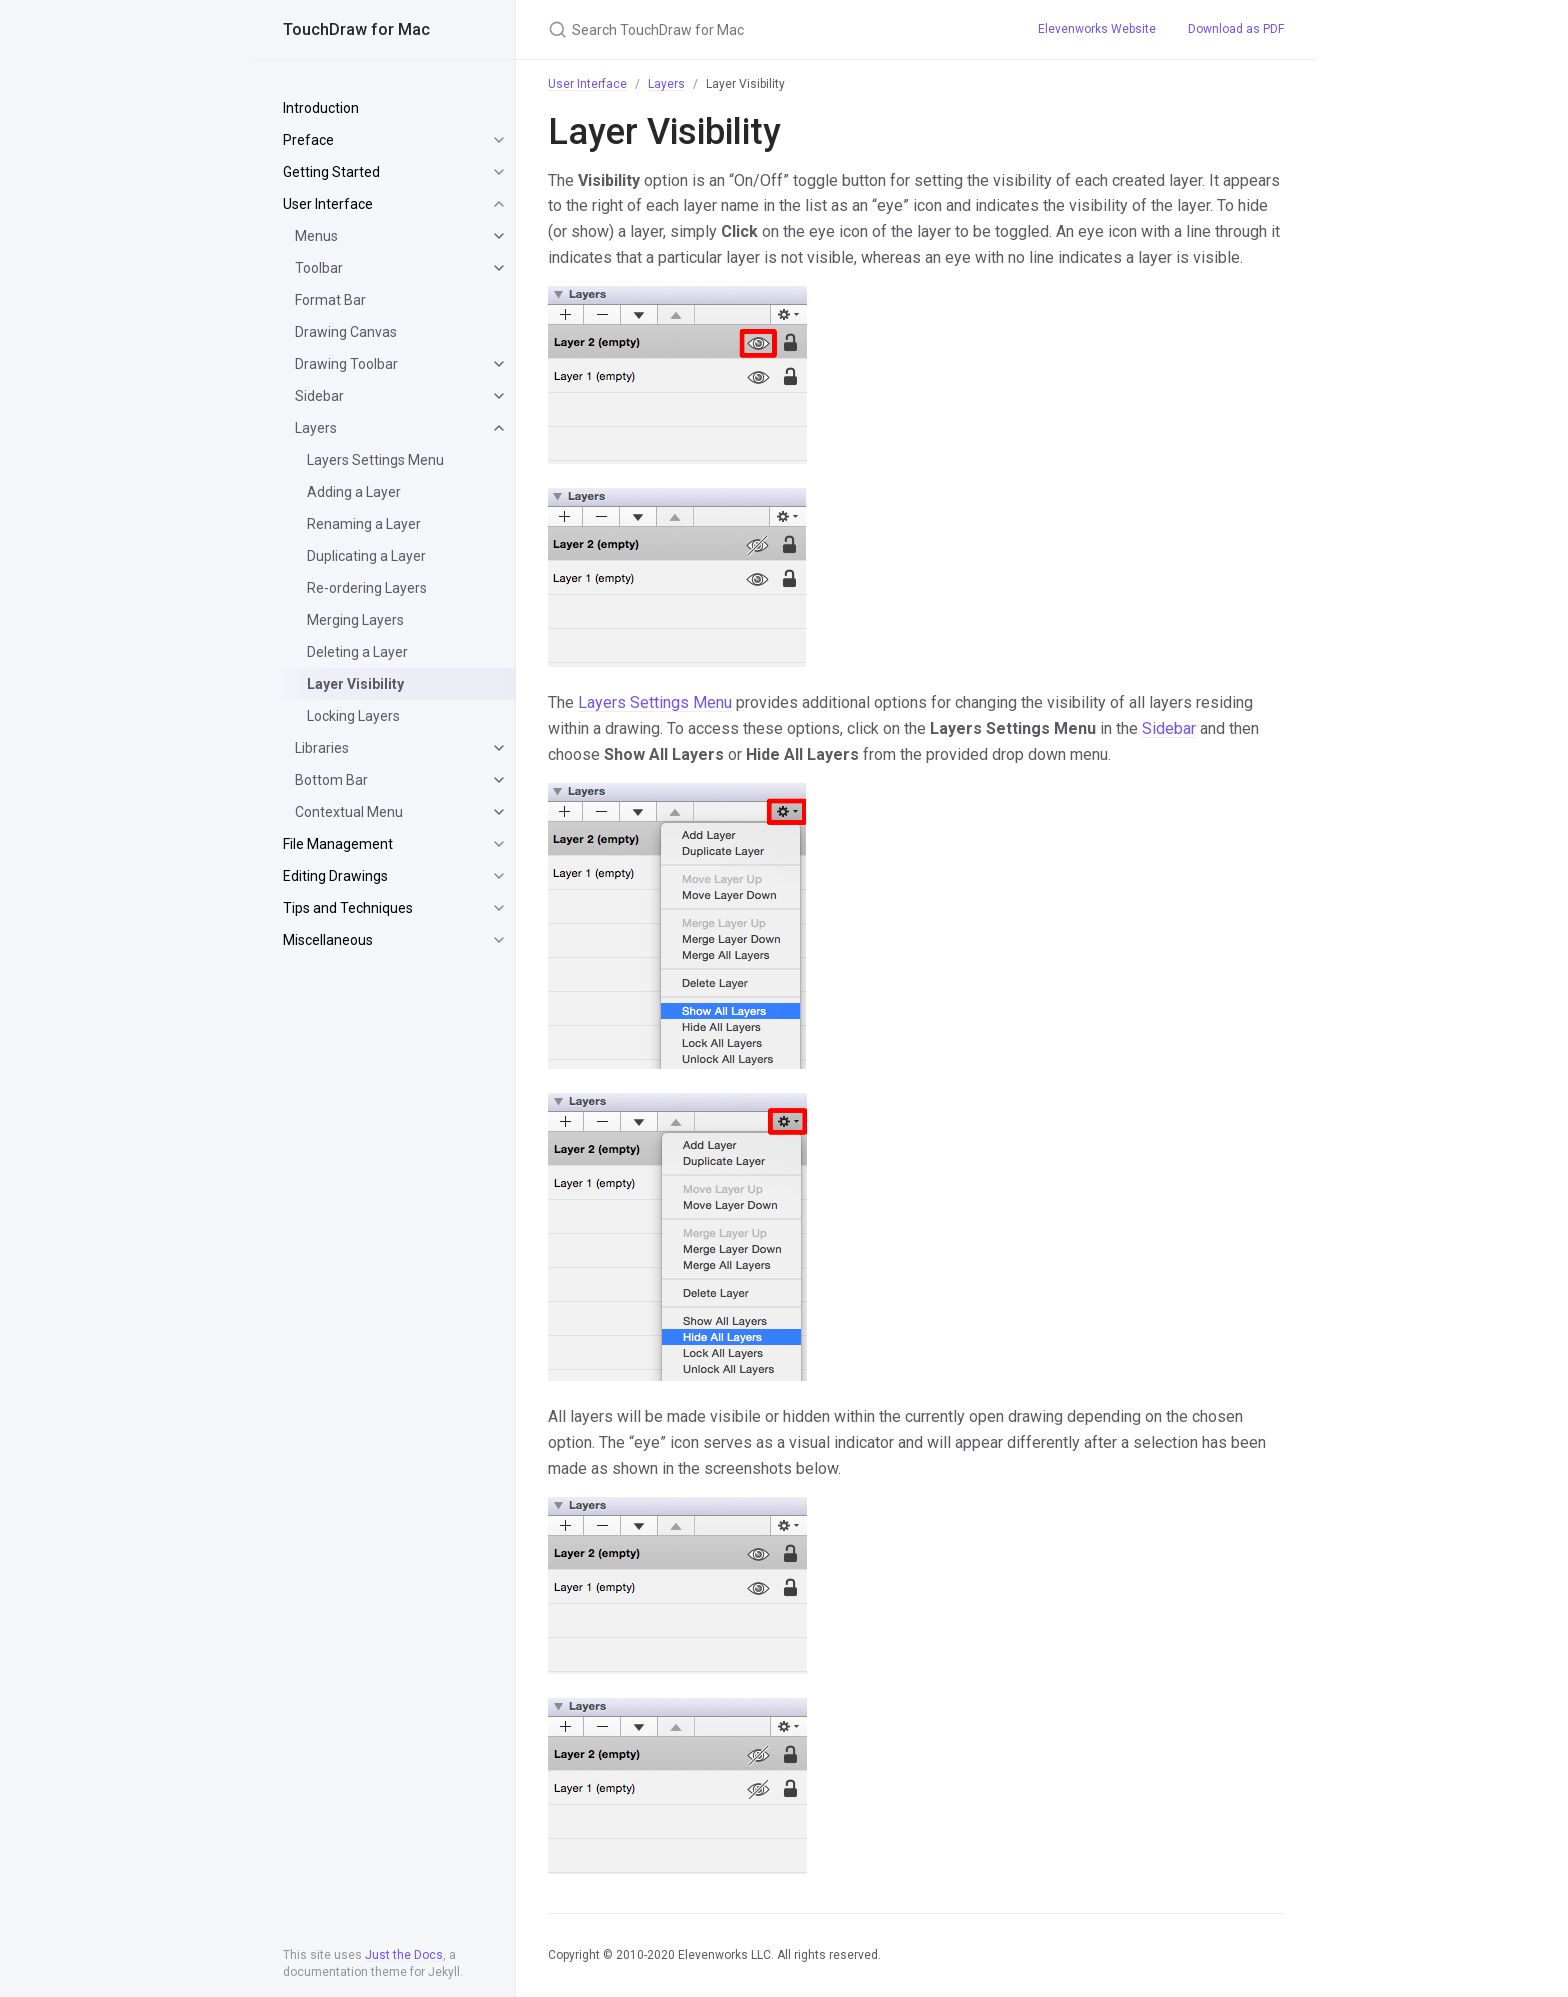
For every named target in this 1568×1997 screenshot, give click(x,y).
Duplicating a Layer (366, 556)
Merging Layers (355, 620)
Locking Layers (353, 716)
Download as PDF (1236, 29)
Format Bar (330, 300)
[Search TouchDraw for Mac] (769, 29)
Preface (308, 140)
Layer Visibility (355, 684)
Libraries (322, 748)
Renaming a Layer (364, 524)
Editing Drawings (335, 876)
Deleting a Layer (357, 652)
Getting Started (331, 172)
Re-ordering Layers (367, 588)
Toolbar (319, 268)
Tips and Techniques (348, 908)
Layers (316, 428)
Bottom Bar (331, 780)
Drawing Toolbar (346, 364)
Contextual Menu (349, 812)
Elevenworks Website (1097, 29)
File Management (338, 844)
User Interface (328, 204)
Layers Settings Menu (375, 460)
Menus (316, 236)
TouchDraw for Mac (356, 29)
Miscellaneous (328, 940)
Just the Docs (404, 1955)
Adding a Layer (354, 492)
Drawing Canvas (346, 332)
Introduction (321, 108)
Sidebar (319, 396)
